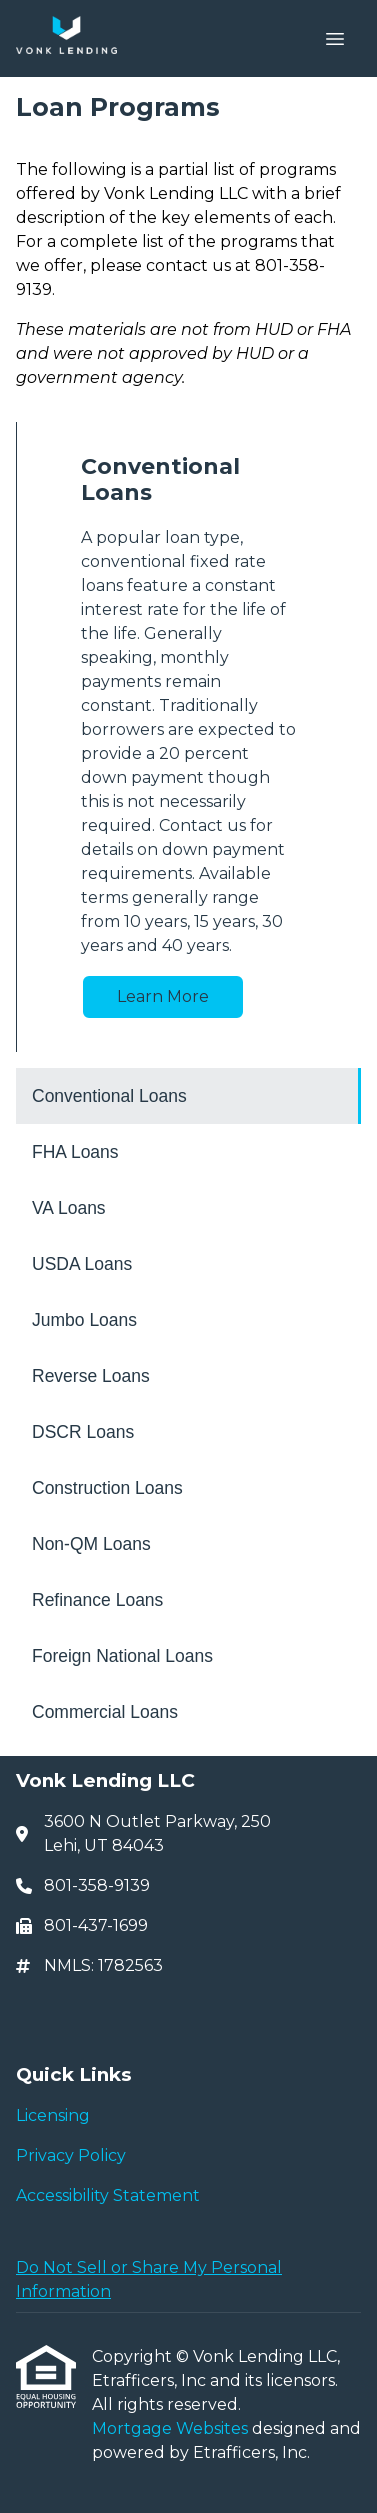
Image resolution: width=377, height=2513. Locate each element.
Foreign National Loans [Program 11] (122, 1656)
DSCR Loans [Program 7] (83, 1432)
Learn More (163, 996)
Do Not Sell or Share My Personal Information (149, 2279)
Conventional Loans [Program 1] (109, 1096)
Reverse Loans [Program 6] (91, 1376)
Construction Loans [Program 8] (107, 1488)
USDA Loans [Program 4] (82, 1264)
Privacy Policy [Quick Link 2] (71, 2155)
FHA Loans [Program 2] (75, 1152)
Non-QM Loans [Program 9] (91, 1544)
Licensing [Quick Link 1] (53, 2115)
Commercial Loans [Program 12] (105, 1712)
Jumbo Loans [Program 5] (84, 1320)
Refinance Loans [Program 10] (97, 1600)
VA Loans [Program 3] (69, 1208)
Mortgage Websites (172, 2428)
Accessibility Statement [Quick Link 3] (108, 2195)
